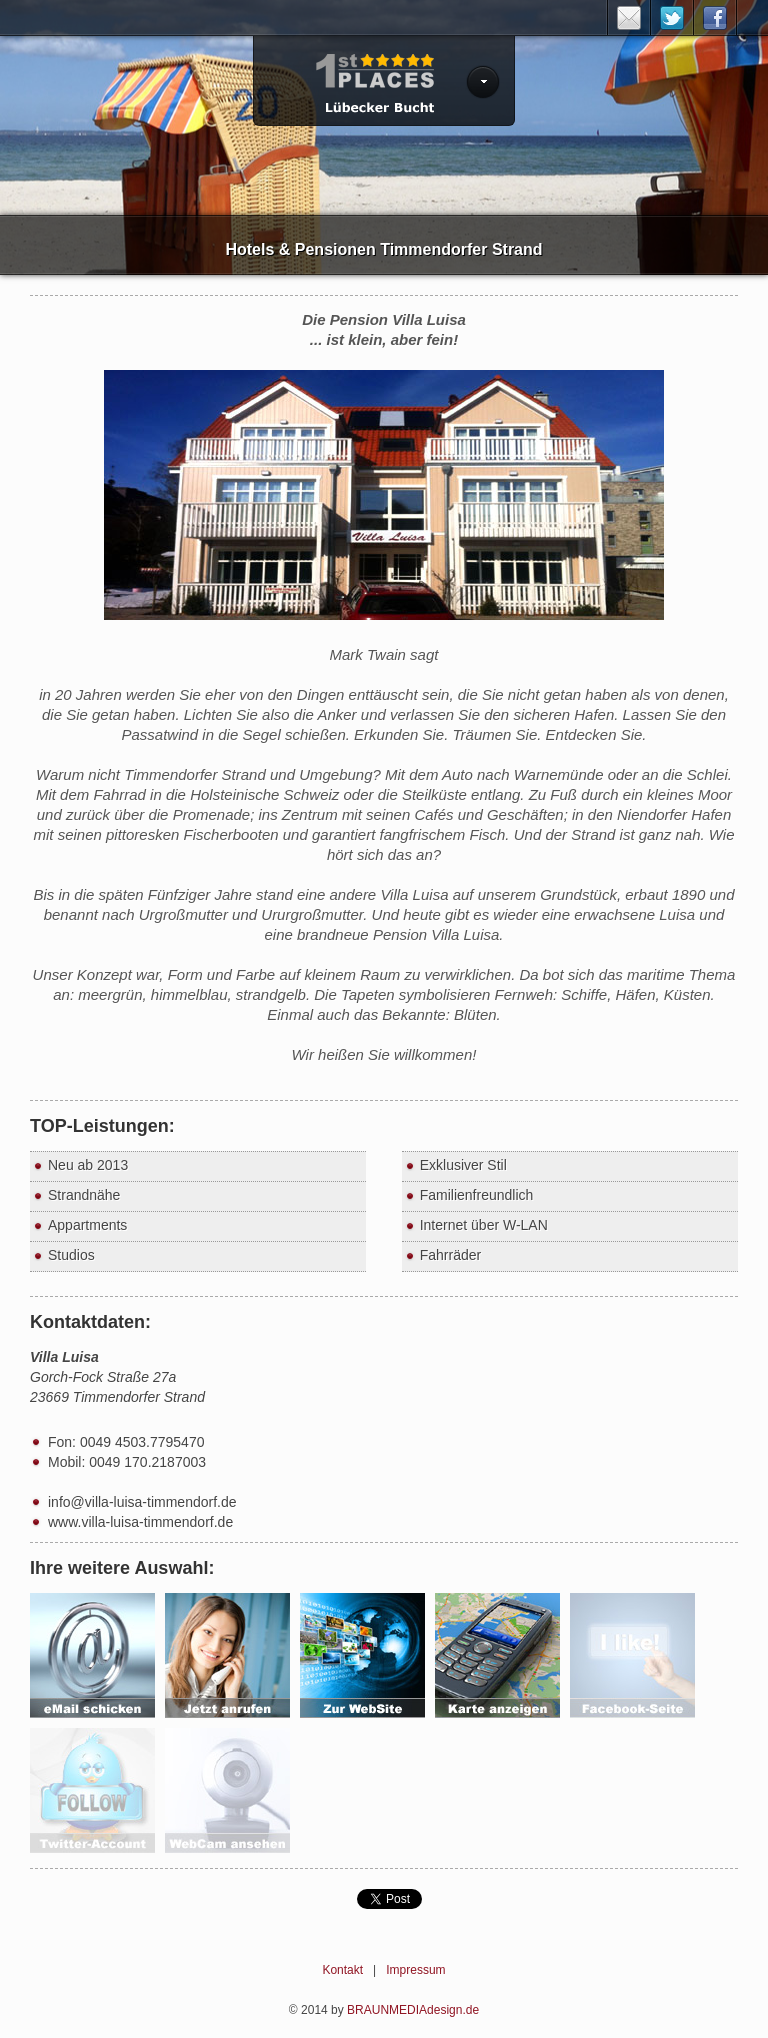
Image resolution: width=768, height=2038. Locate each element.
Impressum (415, 1970)
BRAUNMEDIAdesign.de (413, 2010)
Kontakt (342, 1970)
